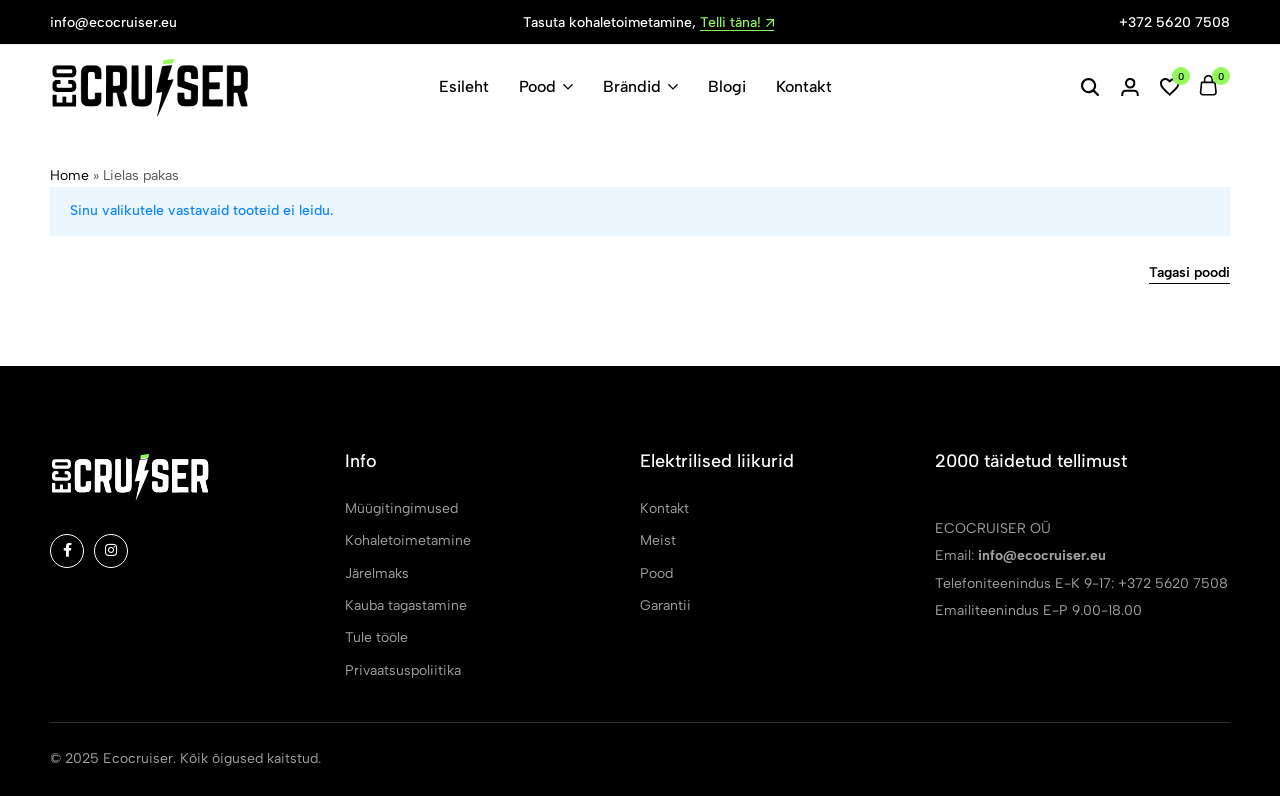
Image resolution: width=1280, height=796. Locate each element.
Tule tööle (376, 637)
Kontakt (804, 86)
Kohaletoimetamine (408, 540)
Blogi (727, 86)
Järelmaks (377, 573)
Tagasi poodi (1189, 273)
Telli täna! (737, 23)
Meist (658, 540)
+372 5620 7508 (1174, 22)
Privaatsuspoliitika (403, 670)
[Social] (67, 551)
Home (69, 175)
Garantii (665, 605)
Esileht (464, 86)
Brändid (632, 86)
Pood (537, 86)
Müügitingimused (401, 508)
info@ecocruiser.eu (113, 22)
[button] (1170, 87)
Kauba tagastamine (406, 605)
